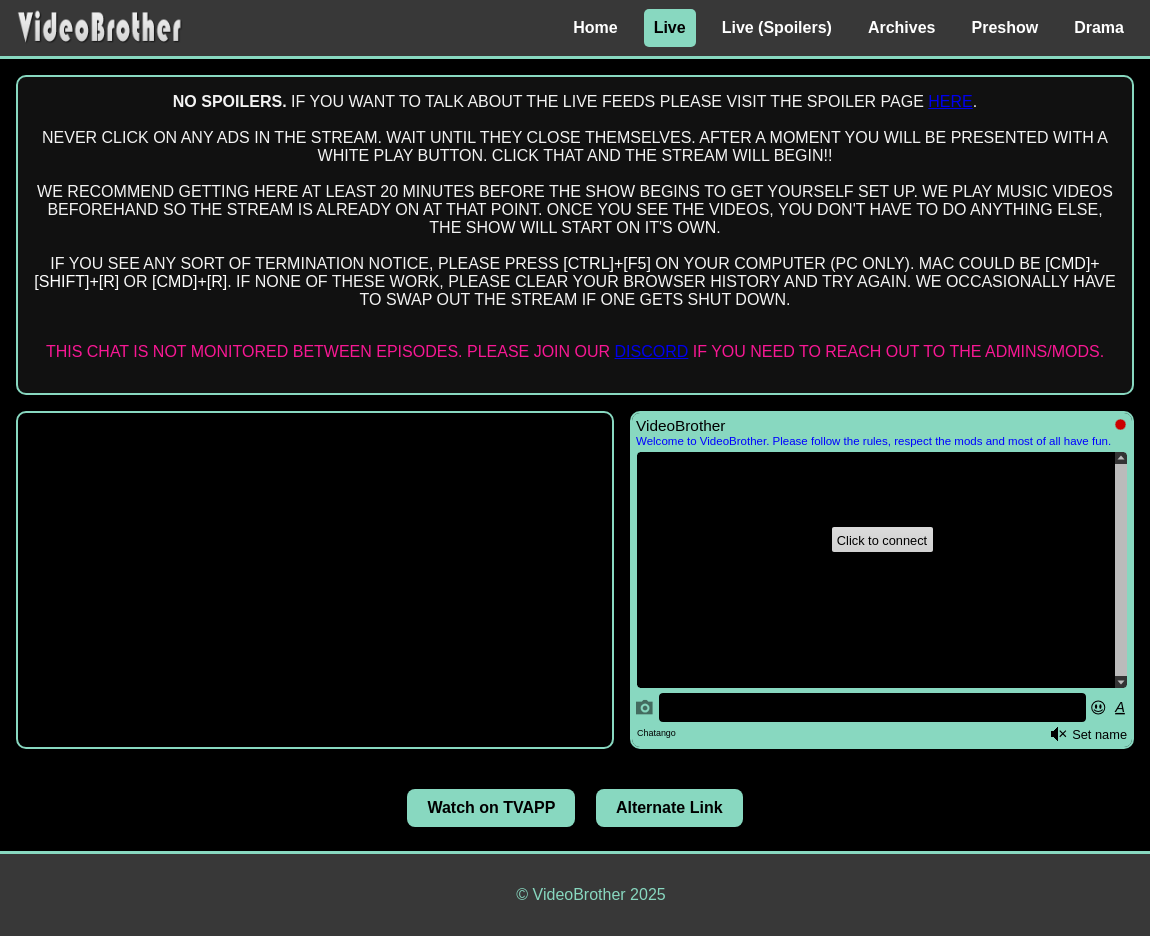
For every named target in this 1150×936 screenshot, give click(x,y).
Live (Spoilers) (777, 27)
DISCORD (652, 351)
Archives (902, 27)
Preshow (1005, 27)
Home (595, 27)
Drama (1099, 27)
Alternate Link (669, 807)
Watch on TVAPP (491, 807)
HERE (950, 101)
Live (670, 27)
